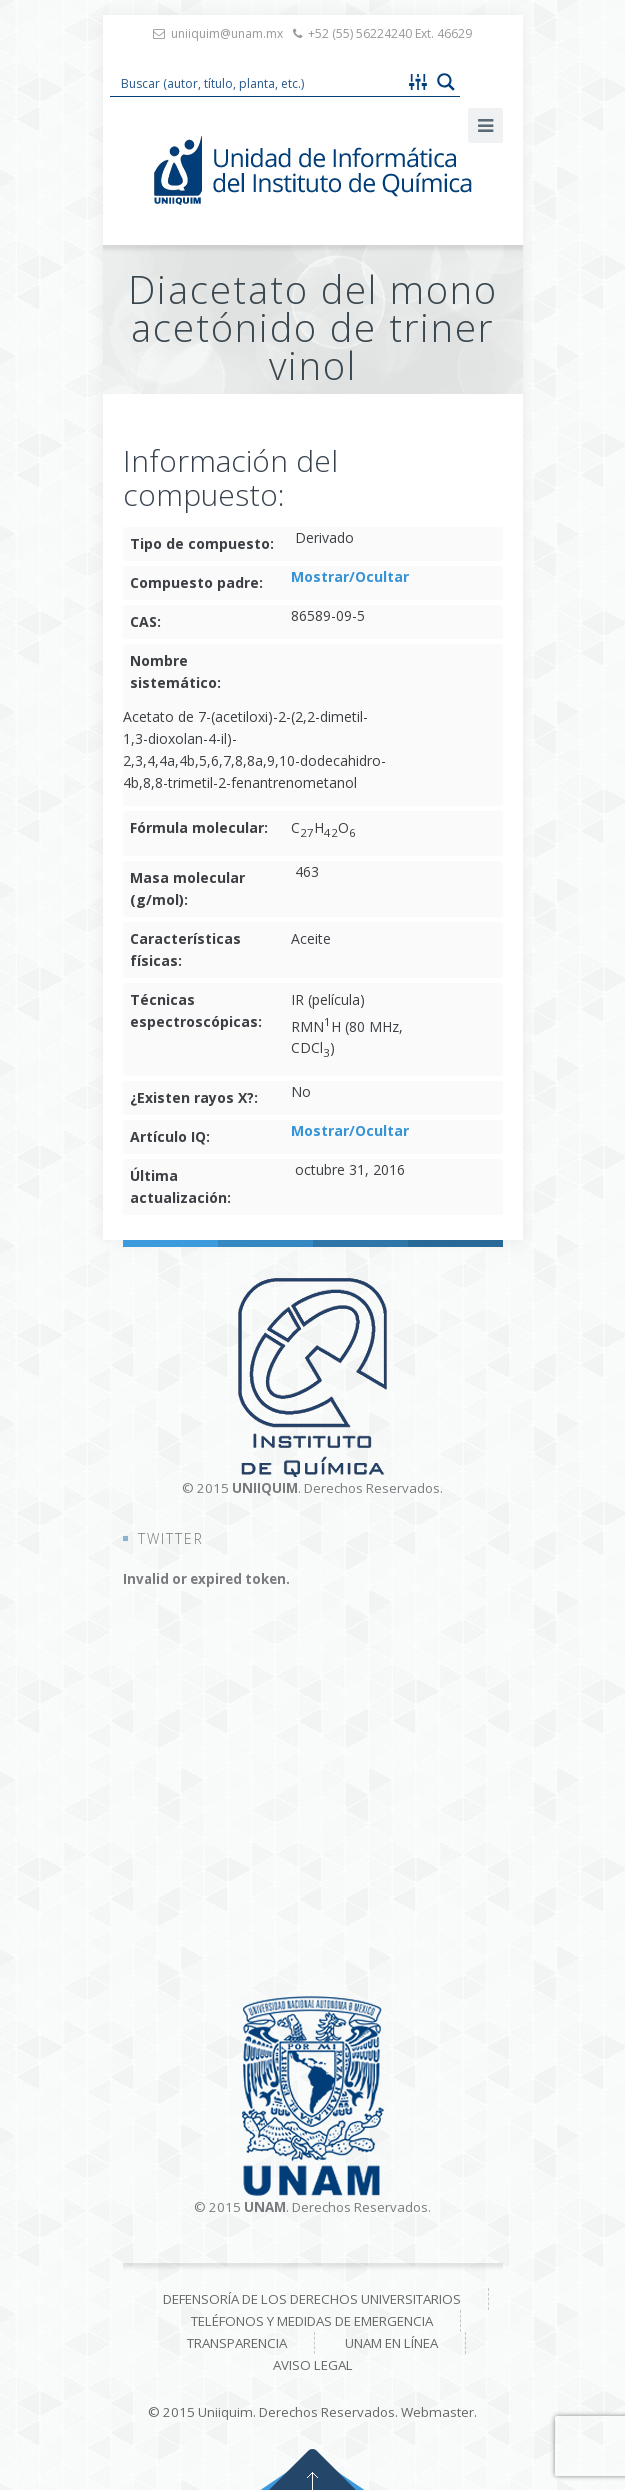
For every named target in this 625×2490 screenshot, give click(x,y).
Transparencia (237, 2343)
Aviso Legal (313, 2365)
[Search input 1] (258, 82)
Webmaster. (439, 2412)
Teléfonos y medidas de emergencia (312, 2321)
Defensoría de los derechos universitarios (312, 2299)
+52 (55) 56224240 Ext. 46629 (390, 33)
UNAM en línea (391, 2343)
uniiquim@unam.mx (227, 33)
